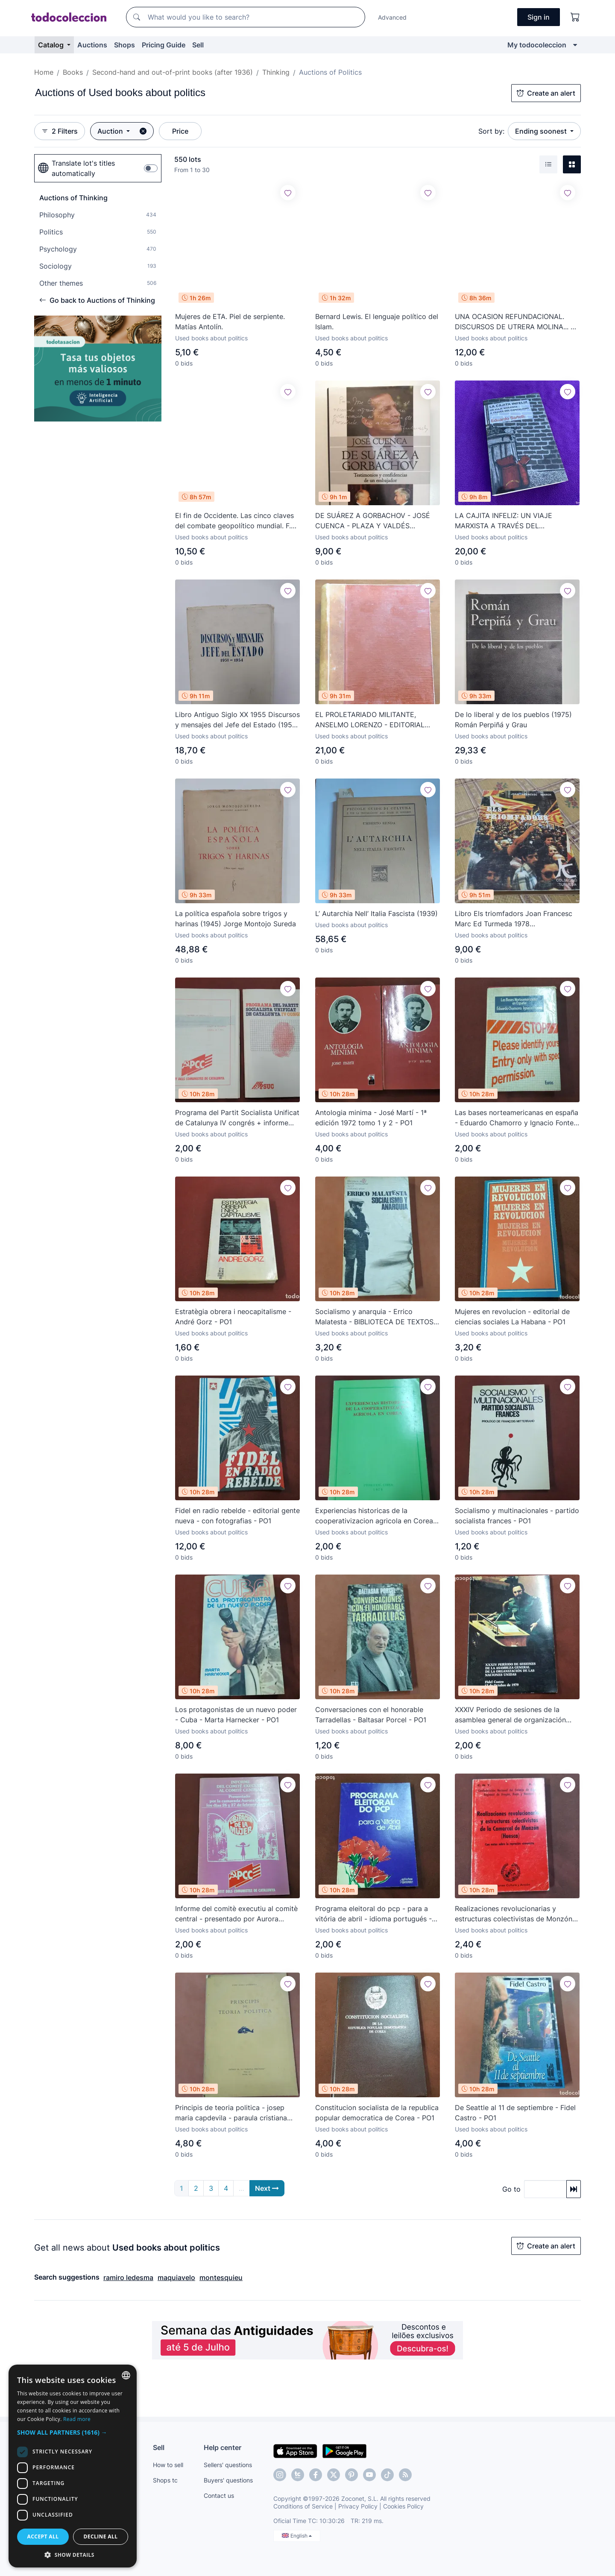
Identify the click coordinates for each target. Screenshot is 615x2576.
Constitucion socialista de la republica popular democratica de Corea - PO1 (377, 2112)
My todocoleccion (536, 45)
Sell (198, 45)
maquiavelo (176, 2277)
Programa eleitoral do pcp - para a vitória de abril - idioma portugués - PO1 (373, 1914)
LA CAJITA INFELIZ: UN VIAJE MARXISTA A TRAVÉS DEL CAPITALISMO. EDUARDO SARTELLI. (513, 521)
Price (180, 131)
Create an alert (546, 93)
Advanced (392, 17)
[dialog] (73, 2466)
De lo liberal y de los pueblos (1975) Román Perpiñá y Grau (513, 719)
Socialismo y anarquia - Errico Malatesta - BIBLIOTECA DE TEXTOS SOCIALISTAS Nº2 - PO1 (374, 1317)
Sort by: (491, 131)
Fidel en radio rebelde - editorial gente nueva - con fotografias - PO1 (237, 1515)
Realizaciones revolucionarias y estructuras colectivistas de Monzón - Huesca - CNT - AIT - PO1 (516, 1914)
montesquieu (221, 2277)
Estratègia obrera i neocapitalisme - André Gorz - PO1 (233, 1316)
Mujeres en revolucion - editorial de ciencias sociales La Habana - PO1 (512, 1316)
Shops (124, 45)
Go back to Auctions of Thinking (97, 300)
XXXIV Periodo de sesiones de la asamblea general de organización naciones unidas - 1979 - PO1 (510, 1715)
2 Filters (59, 131)
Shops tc (165, 2480)
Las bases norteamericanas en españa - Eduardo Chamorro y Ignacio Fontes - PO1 (516, 1118)
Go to (511, 2189)
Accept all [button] (43, 2536)
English (297, 2535)
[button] (72, 2432)
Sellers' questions (228, 2464)
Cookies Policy (403, 2506)
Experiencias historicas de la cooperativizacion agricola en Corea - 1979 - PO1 (376, 1516)
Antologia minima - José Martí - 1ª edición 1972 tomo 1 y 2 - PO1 (371, 1117)
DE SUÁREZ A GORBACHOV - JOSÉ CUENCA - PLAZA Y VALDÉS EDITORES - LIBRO (372, 521)
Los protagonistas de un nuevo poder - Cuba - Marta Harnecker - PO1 (236, 1714)
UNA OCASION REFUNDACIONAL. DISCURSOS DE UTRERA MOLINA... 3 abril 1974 (515, 322)
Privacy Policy (358, 2506)
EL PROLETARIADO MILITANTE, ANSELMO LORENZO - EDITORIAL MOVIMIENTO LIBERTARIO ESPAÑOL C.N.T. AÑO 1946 (373, 720)
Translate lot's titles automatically (76, 168)
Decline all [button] (101, 2536)
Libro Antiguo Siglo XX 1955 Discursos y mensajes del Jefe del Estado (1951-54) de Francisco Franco (237, 720)
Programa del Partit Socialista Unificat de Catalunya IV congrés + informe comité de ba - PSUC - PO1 (237, 1118)
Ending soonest (541, 131)
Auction (111, 131)
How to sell (168, 2464)
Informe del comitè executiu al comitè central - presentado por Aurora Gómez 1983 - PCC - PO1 (236, 1914)
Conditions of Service (303, 2506)
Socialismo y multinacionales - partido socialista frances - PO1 (517, 1515)
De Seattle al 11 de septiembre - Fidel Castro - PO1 (515, 2112)
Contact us (219, 2495)
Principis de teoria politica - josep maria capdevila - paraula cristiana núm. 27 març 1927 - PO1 (231, 2113)
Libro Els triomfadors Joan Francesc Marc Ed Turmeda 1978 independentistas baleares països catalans (513, 919)
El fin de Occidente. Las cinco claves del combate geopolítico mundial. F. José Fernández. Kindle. (234, 521)
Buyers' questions (228, 2480)
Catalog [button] (51, 45)
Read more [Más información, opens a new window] (77, 2419)
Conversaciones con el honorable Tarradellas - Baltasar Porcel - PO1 (370, 1714)
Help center (222, 2447)
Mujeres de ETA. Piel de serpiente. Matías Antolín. (230, 321)
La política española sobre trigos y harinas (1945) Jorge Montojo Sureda (235, 918)
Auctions (92, 45)
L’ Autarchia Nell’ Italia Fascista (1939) (376, 913)
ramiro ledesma (128, 2277)
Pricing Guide (163, 45)
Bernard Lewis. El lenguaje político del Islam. (376, 321)
